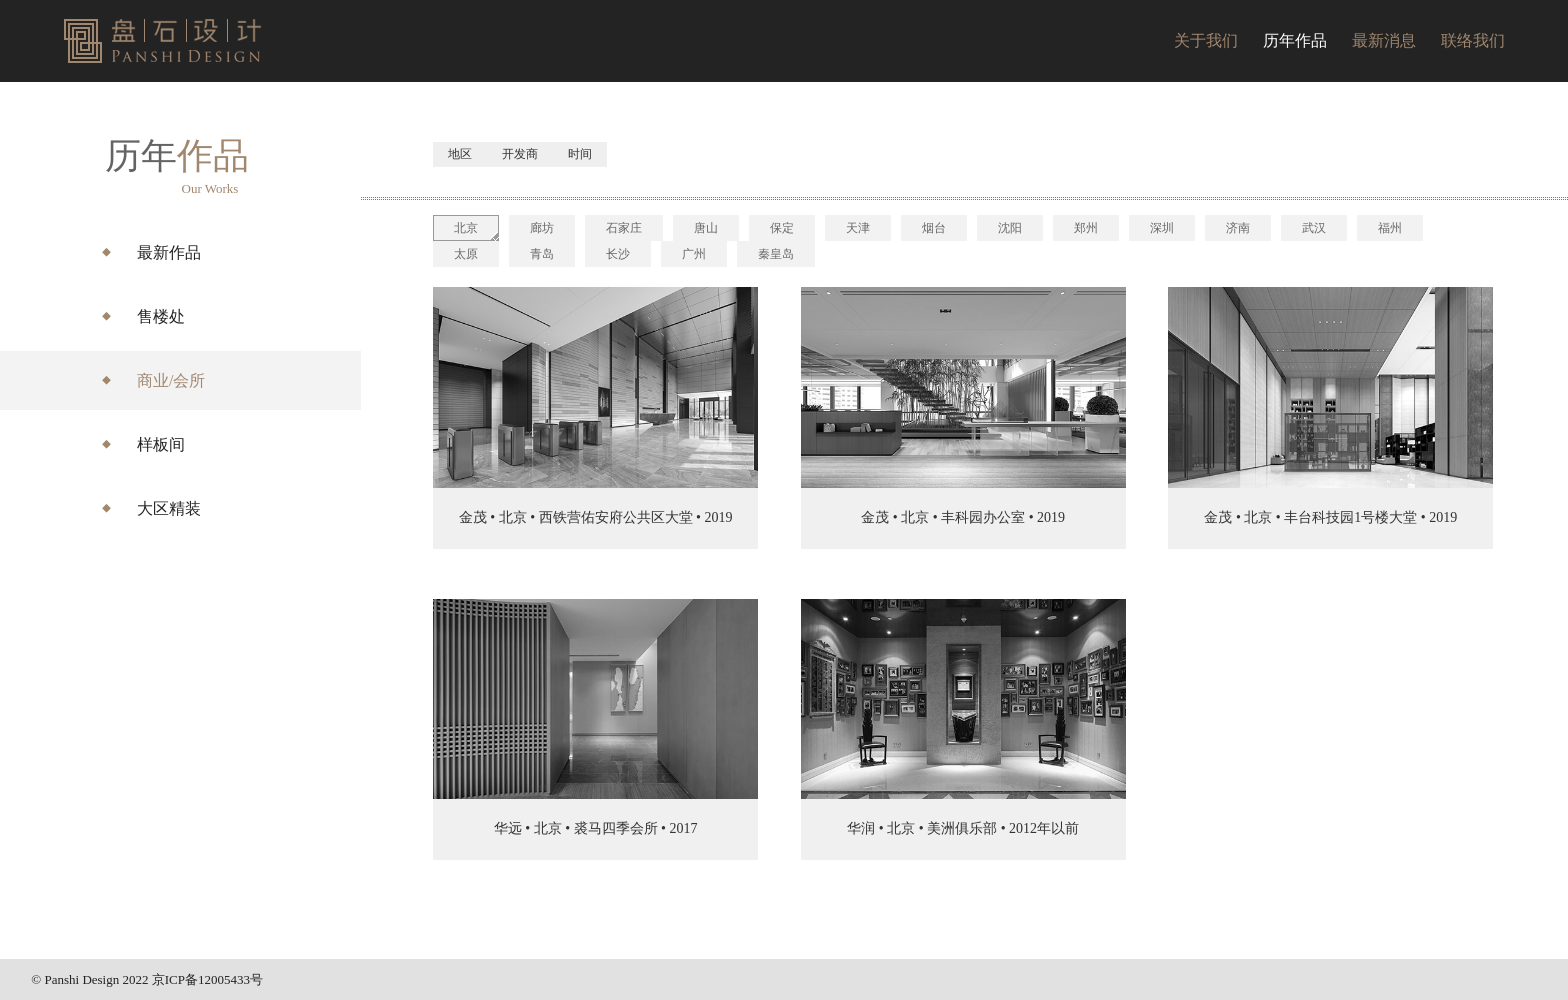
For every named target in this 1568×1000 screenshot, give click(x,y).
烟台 (934, 228)
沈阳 (1010, 228)
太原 (466, 254)
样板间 (161, 444)
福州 (1390, 228)
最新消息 (1384, 40)
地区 (460, 154)
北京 (466, 228)
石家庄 (624, 228)
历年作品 (1295, 40)
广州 (694, 254)
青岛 (542, 254)
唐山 (706, 228)
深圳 (1162, 228)
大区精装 (169, 508)
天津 (858, 228)
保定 (782, 228)
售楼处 (161, 316)
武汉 (1314, 228)
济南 (1238, 228)
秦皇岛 (776, 254)
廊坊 (542, 228)
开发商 (520, 154)
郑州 (1086, 228)
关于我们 (1206, 40)
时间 (580, 154)
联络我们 (1473, 40)
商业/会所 (171, 380)
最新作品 (169, 252)
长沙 (618, 254)
